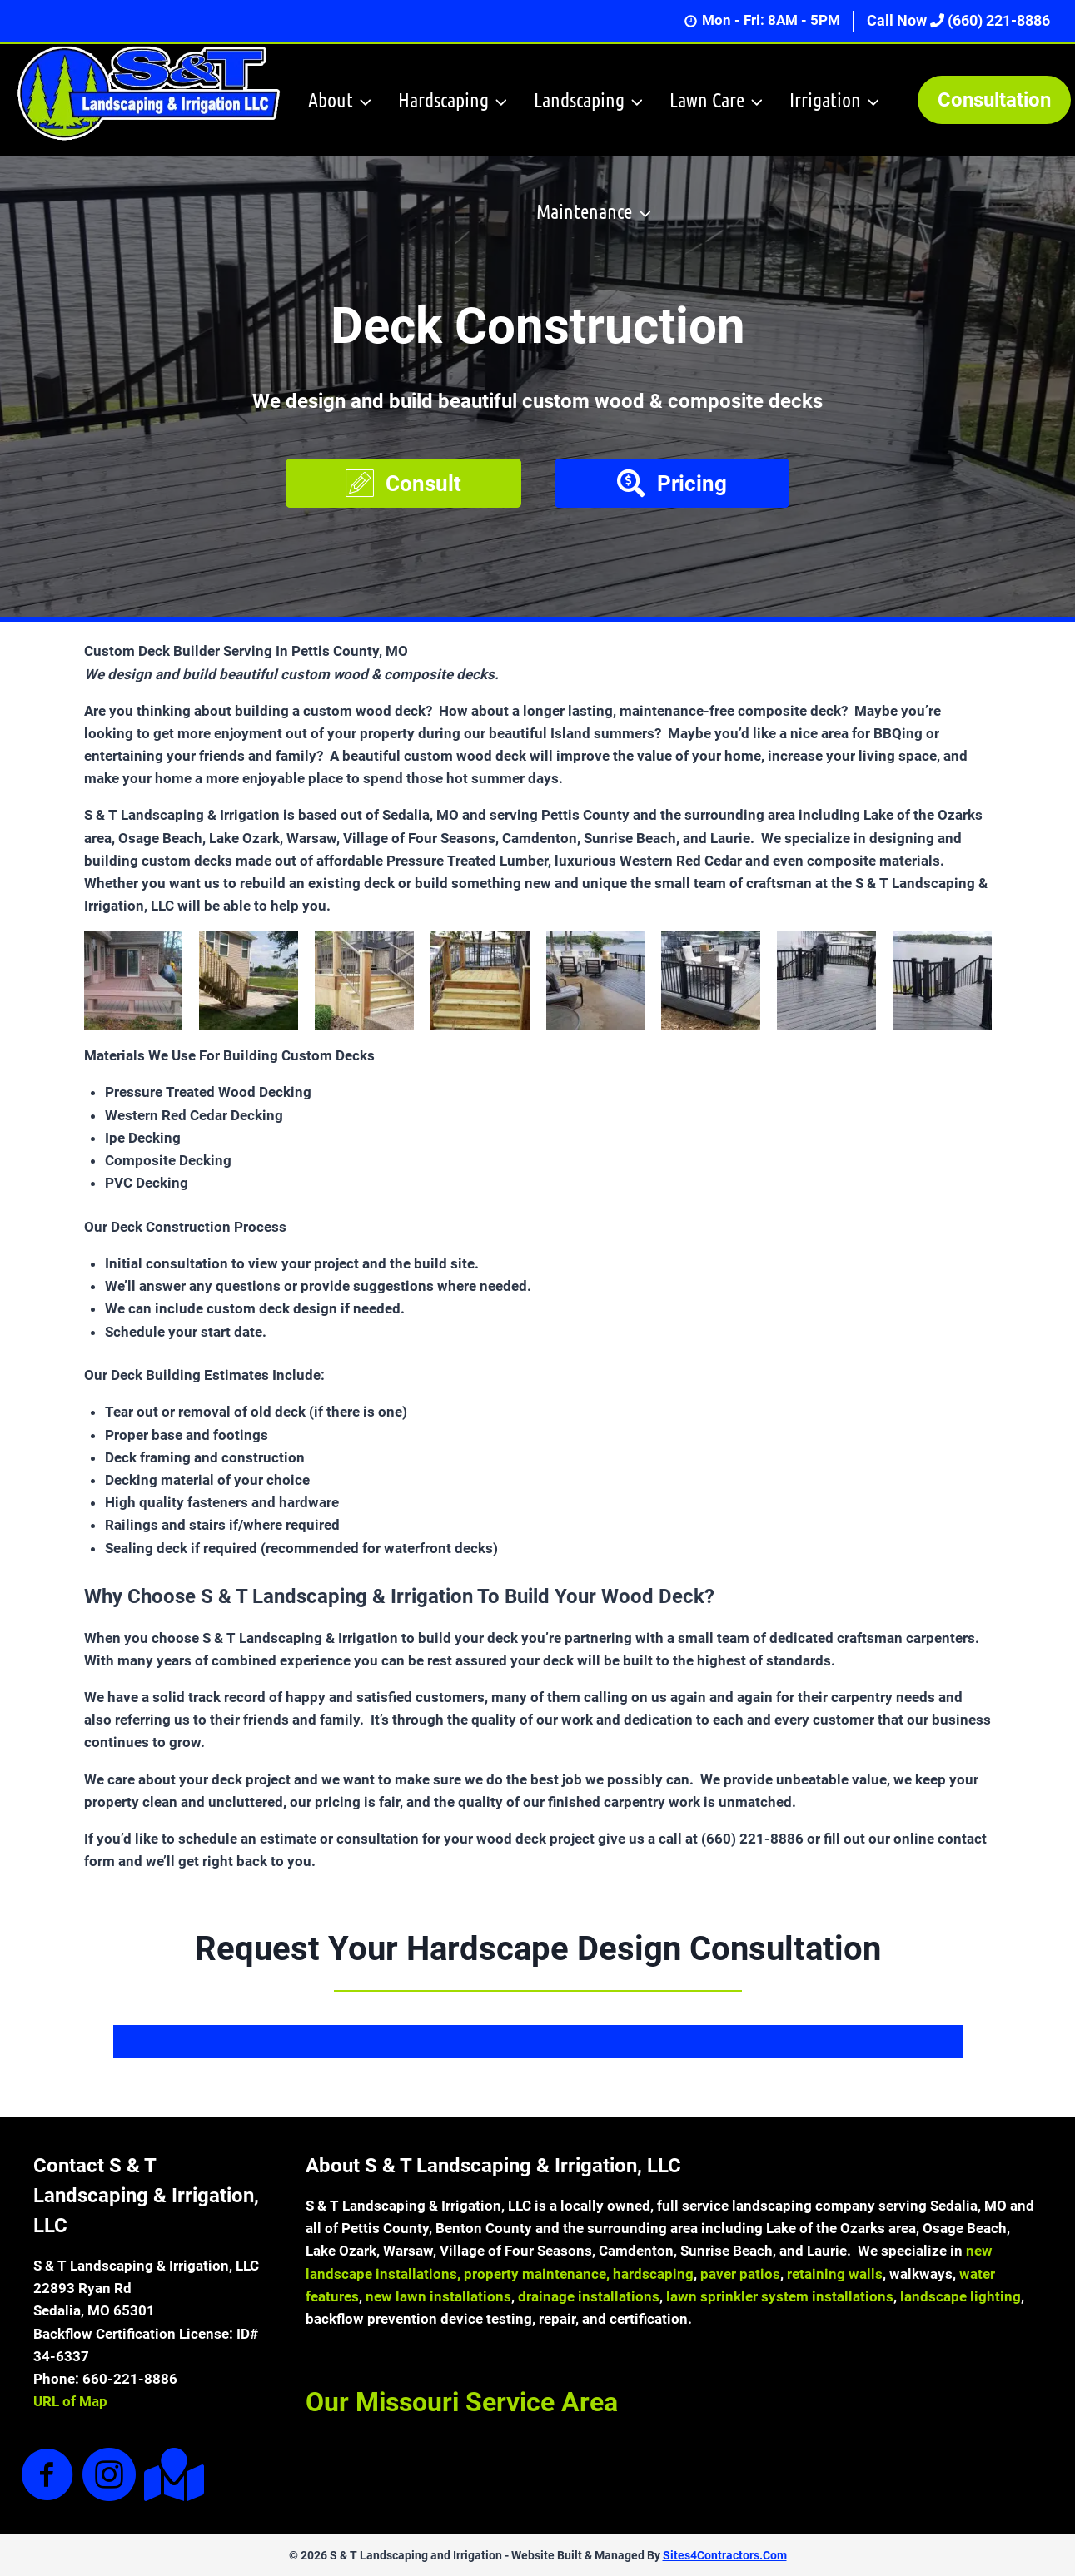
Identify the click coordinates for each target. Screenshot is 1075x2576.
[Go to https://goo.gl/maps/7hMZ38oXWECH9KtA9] (170, 2474)
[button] (403, 484)
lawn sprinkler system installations (779, 2296)
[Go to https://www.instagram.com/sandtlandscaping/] (109, 2476)
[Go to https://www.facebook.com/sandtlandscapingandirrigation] (47, 2476)
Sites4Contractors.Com (725, 2555)
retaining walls (835, 2274)
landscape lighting (960, 2296)
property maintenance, (538, 2274)
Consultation (994, 100)
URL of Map (70, 2401)
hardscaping (653, 2274)
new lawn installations (438, 2296)
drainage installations (588, 2296)
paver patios (740, 2274)
